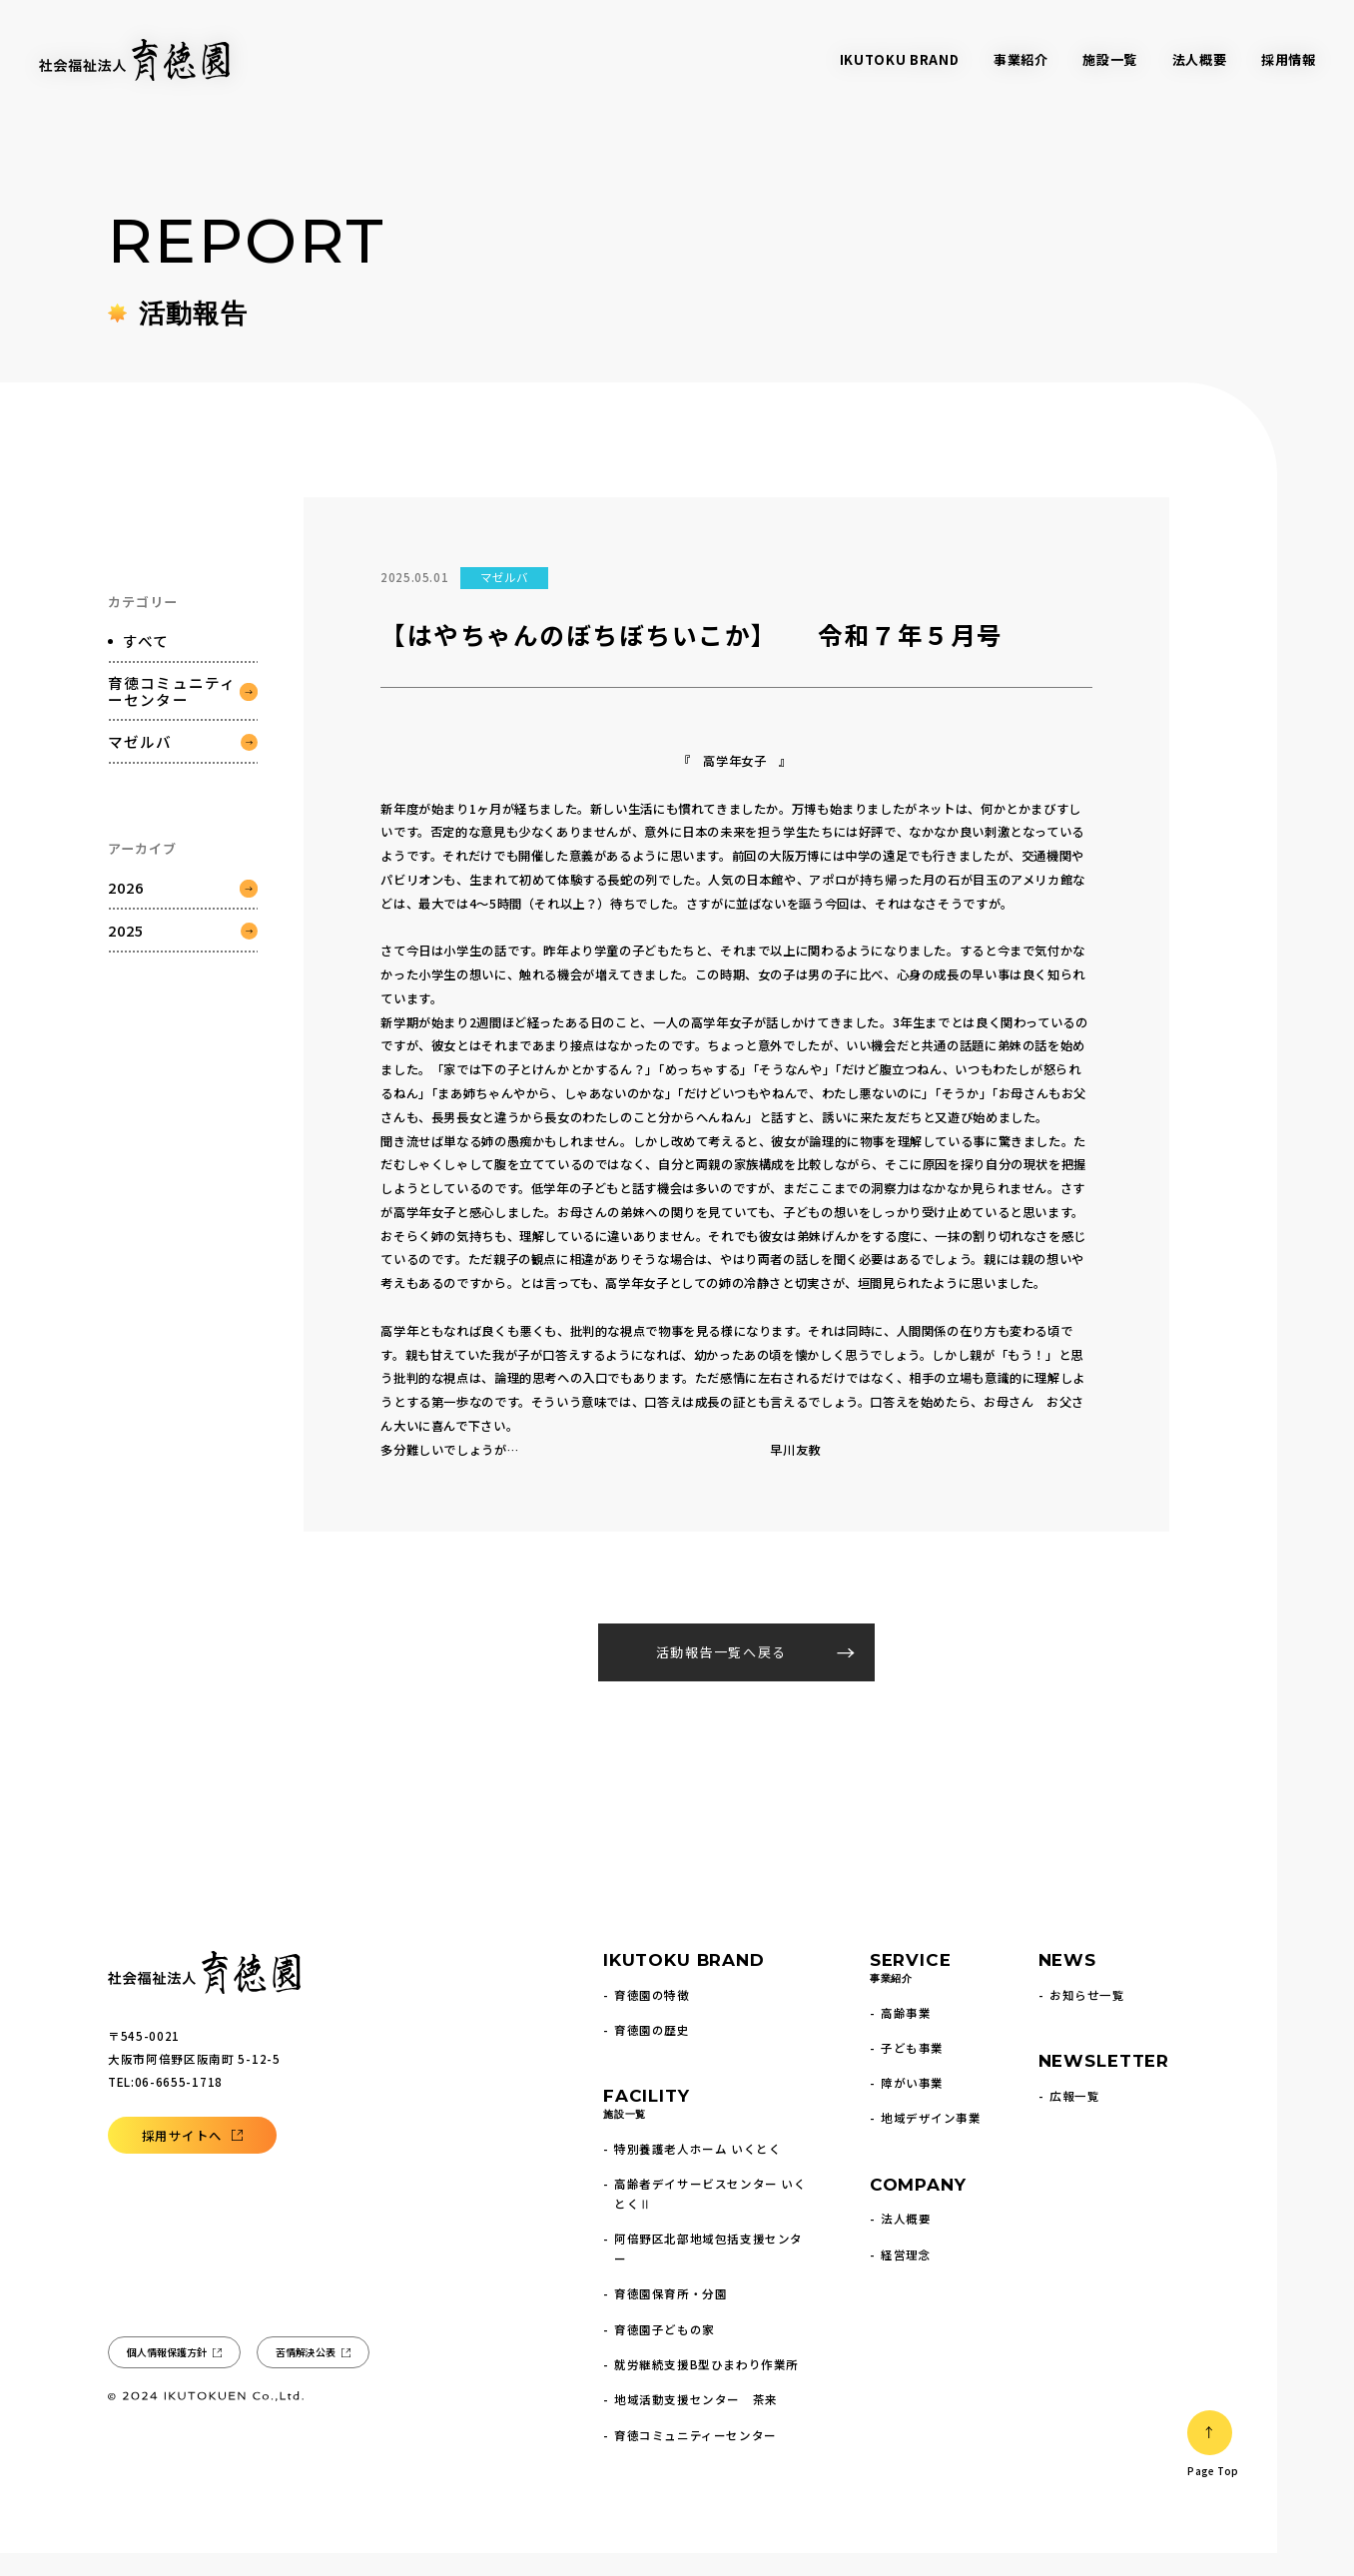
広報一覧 (1074, 2119)
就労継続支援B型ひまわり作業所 (706, 2387)
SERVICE (911, 1992)
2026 (126, 933)
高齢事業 (906, 2036)
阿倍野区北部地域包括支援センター (708, 2271)
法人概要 (1199, 59)
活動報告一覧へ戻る (721, 1674)
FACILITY (646, 2128)
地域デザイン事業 (931, 2141)
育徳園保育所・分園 (670, 2316)
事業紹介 (1021, 59)
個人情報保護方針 (166, 2374)
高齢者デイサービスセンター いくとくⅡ (710, 2217)
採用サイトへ (182, 2159)
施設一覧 (1109, 59)
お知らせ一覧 (1086, 2018)
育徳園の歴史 (651, 2053)
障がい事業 (912, 2106)
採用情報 (1288, 59)
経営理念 (906, 2277)
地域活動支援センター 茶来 (696, 2422)
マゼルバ (140, 787)
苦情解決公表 (305, 2374)
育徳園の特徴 (651, 2018)
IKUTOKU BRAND (900, 59)
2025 (126, 976)
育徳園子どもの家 (664, 2352)
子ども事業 (912, 2071)
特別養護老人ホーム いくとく (697, 2172)
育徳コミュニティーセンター (172, 737)
